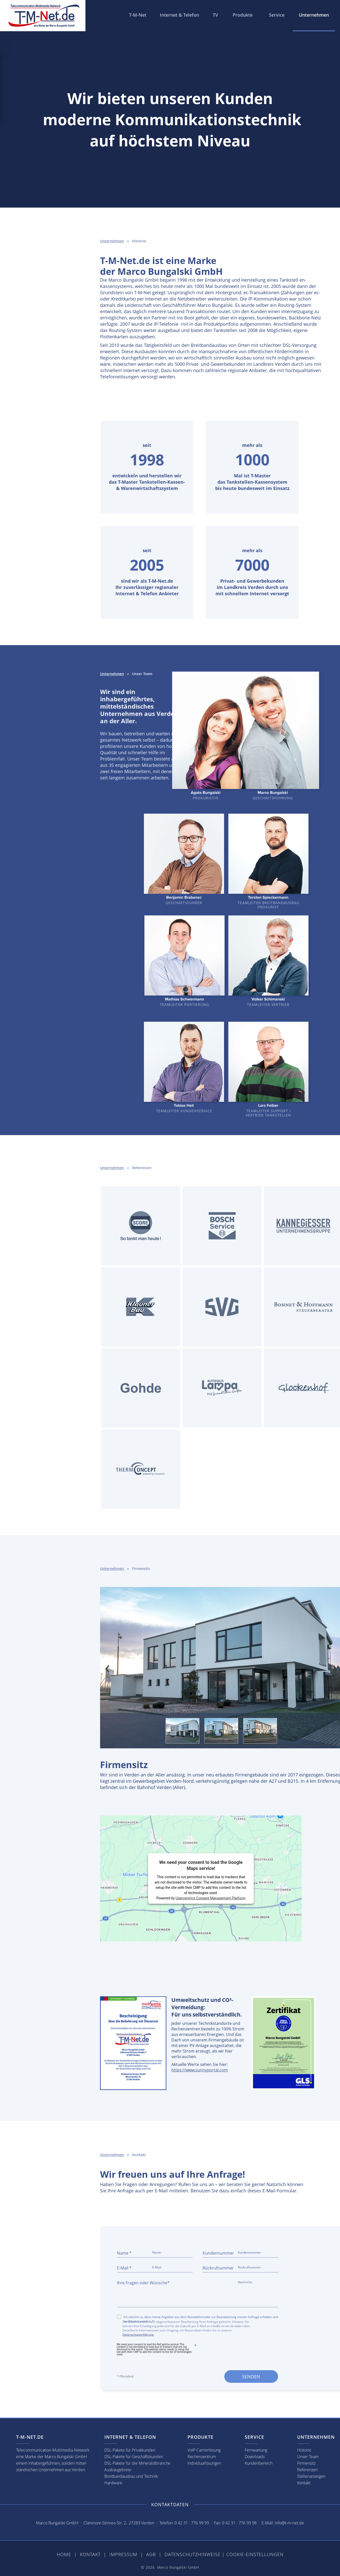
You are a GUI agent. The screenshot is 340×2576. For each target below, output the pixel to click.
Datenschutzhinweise (193, 2554)
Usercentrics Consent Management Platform (210, 1898)
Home (64, 2554)
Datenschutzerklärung (138, 2334)
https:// (199, 2070)
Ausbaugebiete (117, 2469)
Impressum (123, 2554)
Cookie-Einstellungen (255, 2554)
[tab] (147, 467)
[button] (107, 1668)
